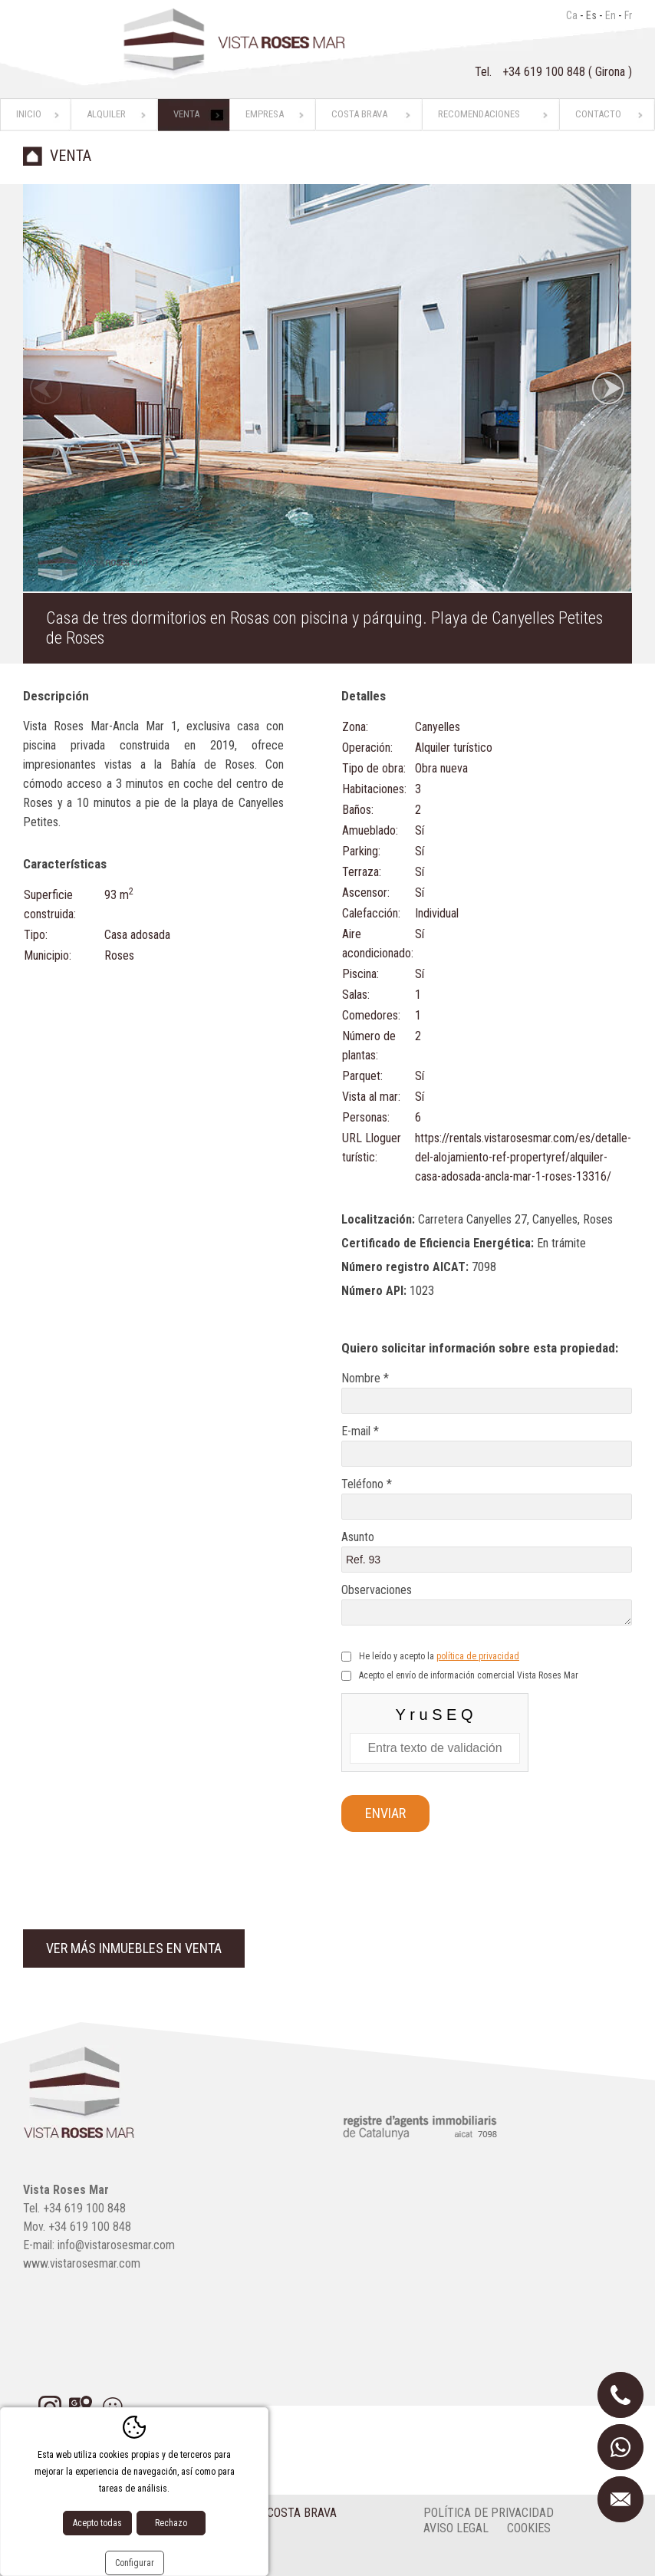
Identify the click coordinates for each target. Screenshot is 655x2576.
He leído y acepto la (439, 1656)
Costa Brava (359, 114)
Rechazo (171, 2523)
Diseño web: (82, 2559)
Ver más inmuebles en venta (134, 1948)
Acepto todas (97, 2523)
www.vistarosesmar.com (81, 2263)
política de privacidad (477, 1656)
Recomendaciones (479, 114)
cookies (529, 2528)
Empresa (264, 114)
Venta (186, 114)
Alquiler (106, 114)
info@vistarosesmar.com (116, 2245)
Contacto (598, 114)
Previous (46, 388)
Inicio (28, 114)
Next (608, 388)
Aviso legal (456, 2528)
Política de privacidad (488, 2512)
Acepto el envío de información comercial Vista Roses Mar (468, 1675)
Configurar (134, 2563)
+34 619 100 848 (545, 71)
